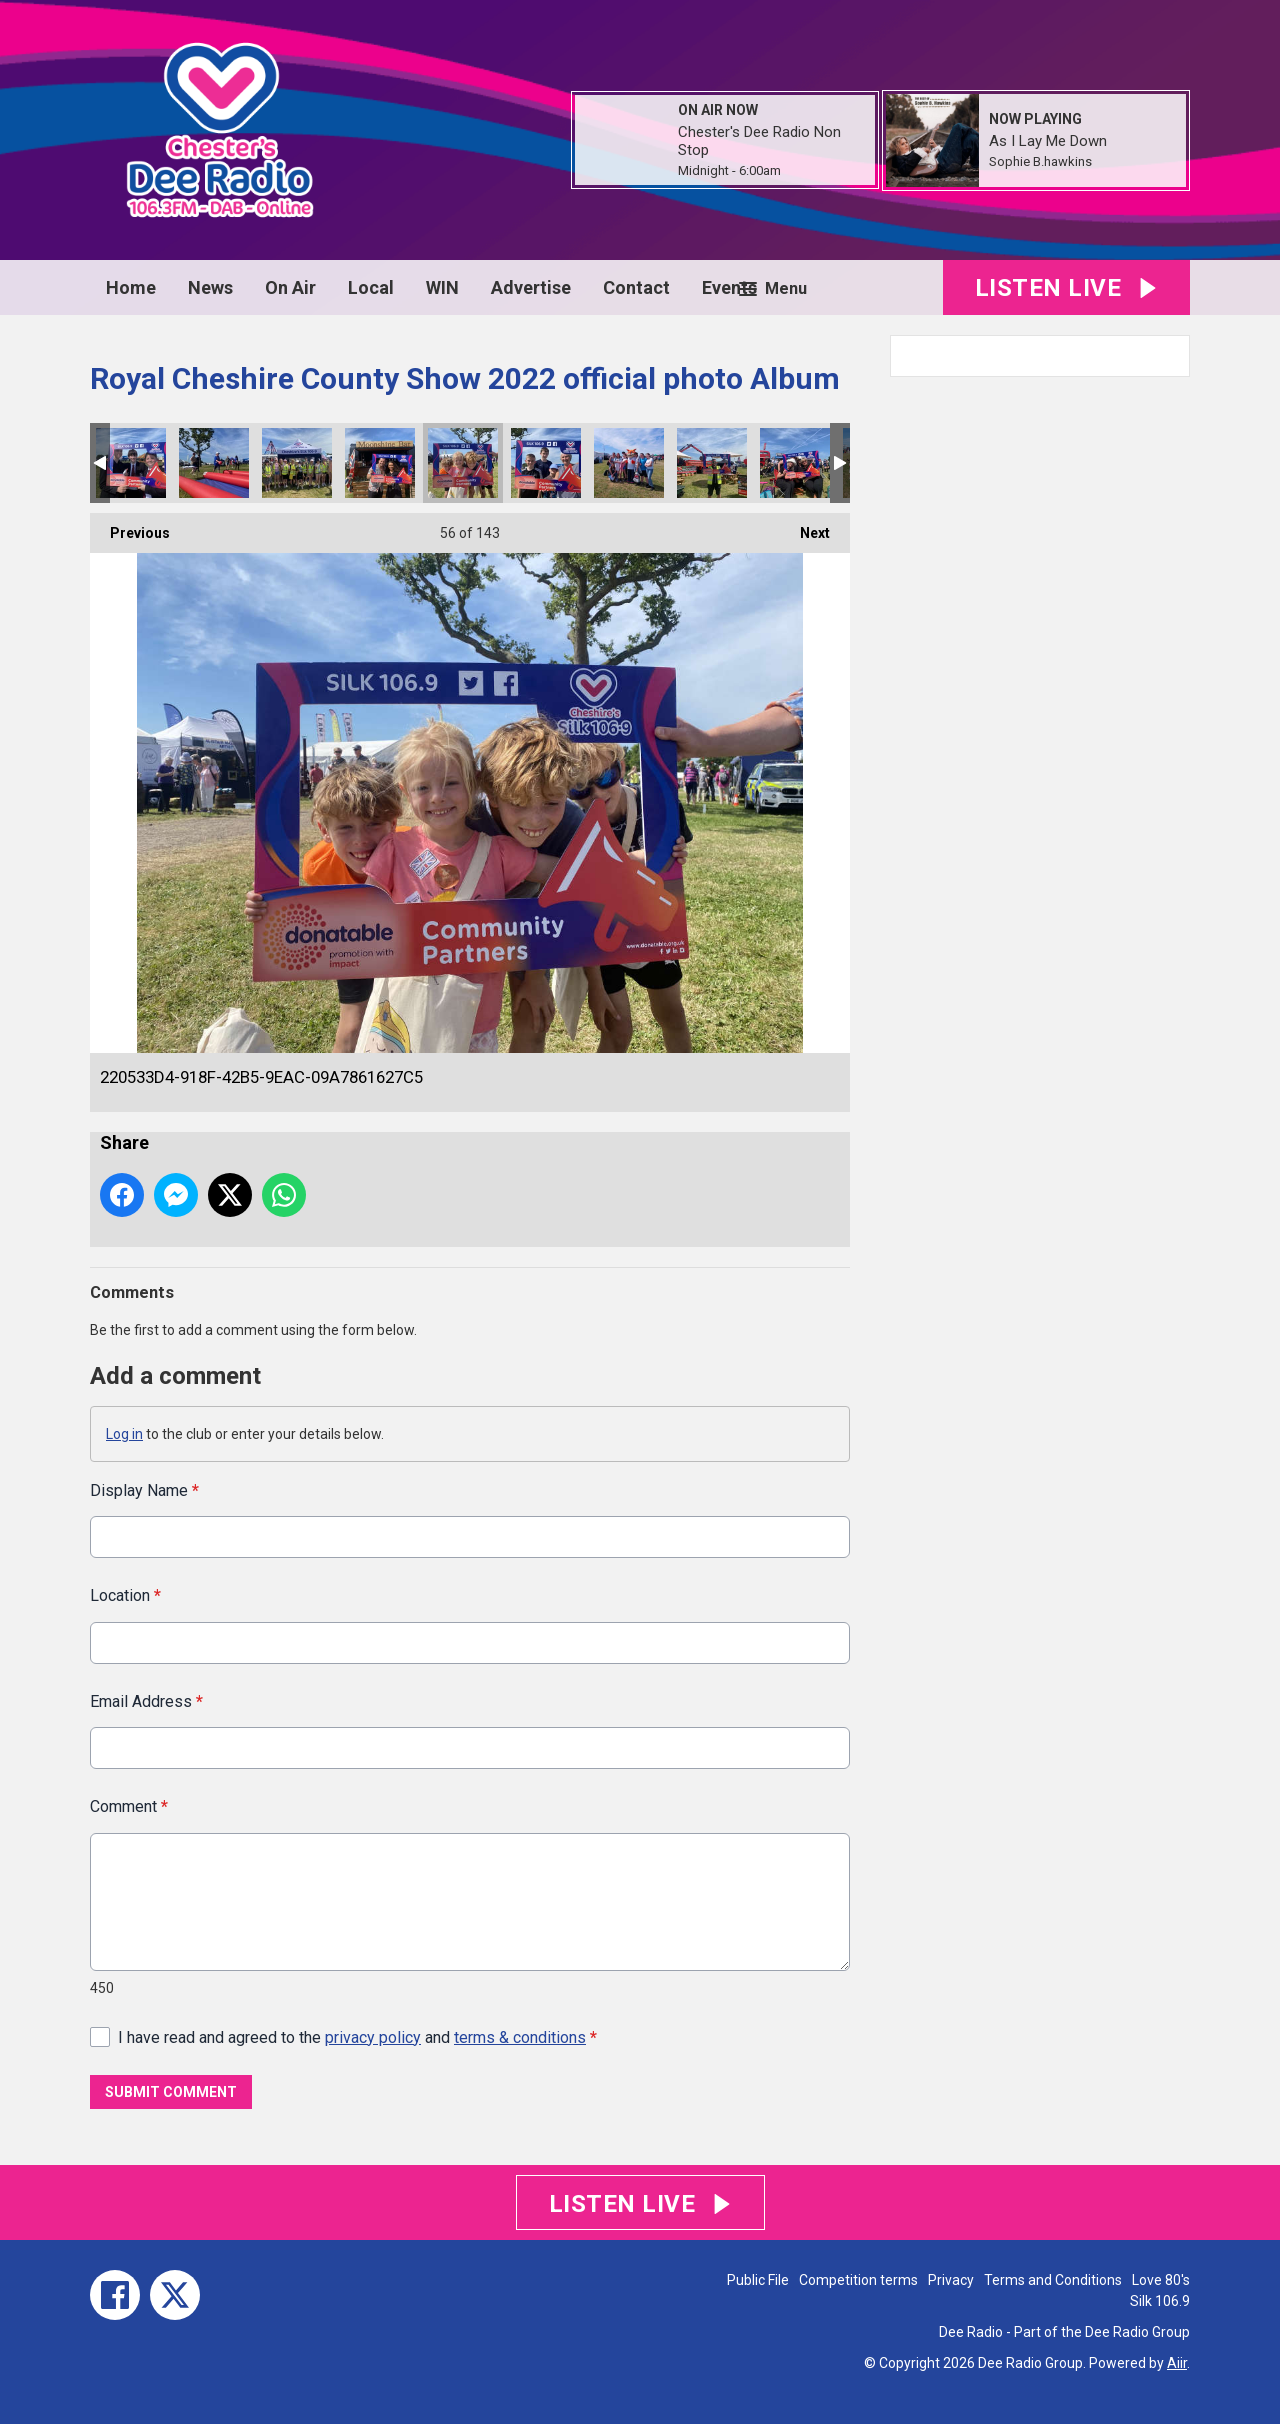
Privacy (951, 2280)
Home (131, 287)
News (210, 287)
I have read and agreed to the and (357, 2036)
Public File (758, 2280)
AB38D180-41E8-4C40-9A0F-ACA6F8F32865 (712, 463)
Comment (129, 1806)
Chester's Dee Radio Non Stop (759, 141)
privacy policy (373, 2036)
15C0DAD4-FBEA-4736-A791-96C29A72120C (380, 463)
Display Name (144, 1490)
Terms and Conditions (1053, 2280)
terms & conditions (520, 2036)
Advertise (531, 287)
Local (371, 287)
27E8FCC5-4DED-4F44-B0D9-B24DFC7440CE (297, 463)
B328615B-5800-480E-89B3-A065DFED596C (131, 463)
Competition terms (858, 2280)
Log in (124, 1434)
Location (125, 1595)
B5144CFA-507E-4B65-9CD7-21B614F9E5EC (795, 463)
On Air (290, 287)
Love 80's (1161, 2280)
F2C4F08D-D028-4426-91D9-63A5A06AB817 (214, 463)
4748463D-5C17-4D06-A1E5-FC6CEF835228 (629, 463)
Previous (130, 527)
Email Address (146, 1700)
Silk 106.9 (1160, 2301)
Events (729, 287)
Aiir (1177, 2363)
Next (805, 527)
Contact (636, 287)
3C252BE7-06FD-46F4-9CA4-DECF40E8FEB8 (546, 463)
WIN (442, 287)
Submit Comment (171, 2092)
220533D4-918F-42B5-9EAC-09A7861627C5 (463, 463)
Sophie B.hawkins (1040, 161)
